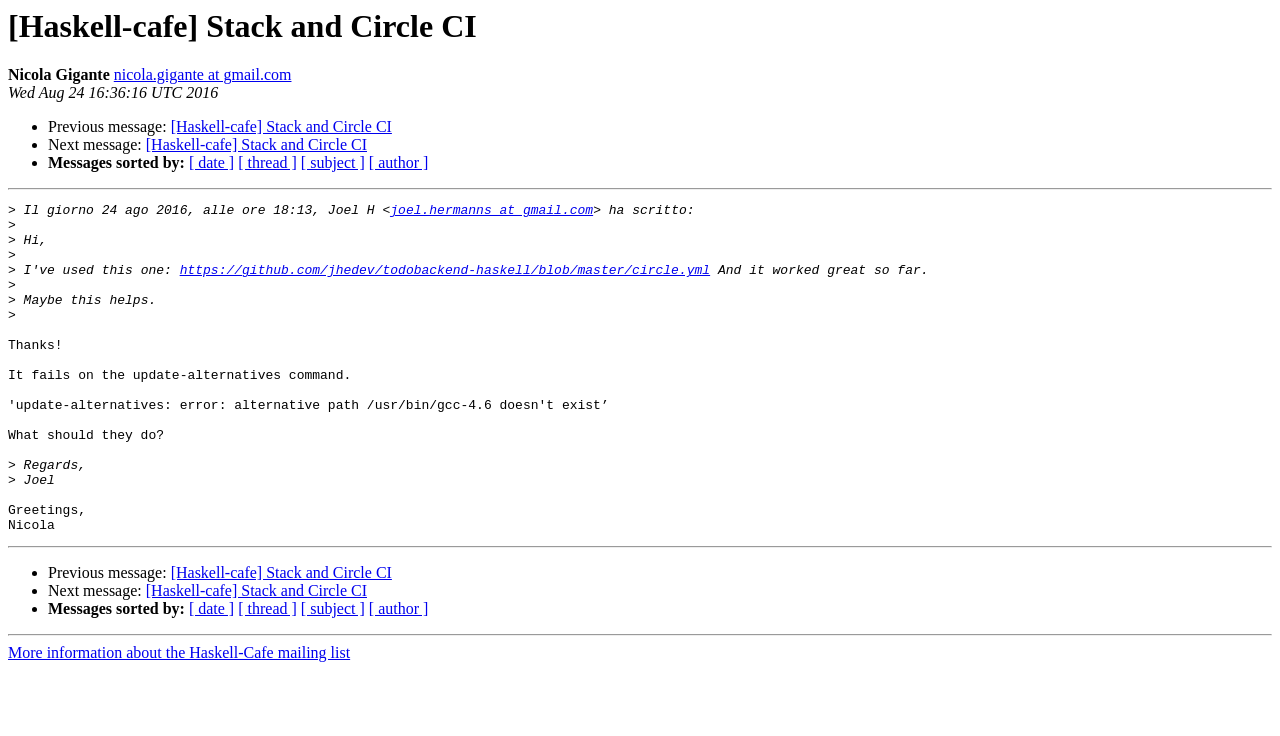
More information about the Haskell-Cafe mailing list (179, 718)
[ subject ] (333, 162)
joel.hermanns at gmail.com (491, 212)
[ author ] (399, 162)
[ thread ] (267, 162)
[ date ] (211, 162)
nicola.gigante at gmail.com (203, 74)
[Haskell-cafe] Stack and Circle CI (281, 126)
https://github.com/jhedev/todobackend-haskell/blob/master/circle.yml (445, 284)
